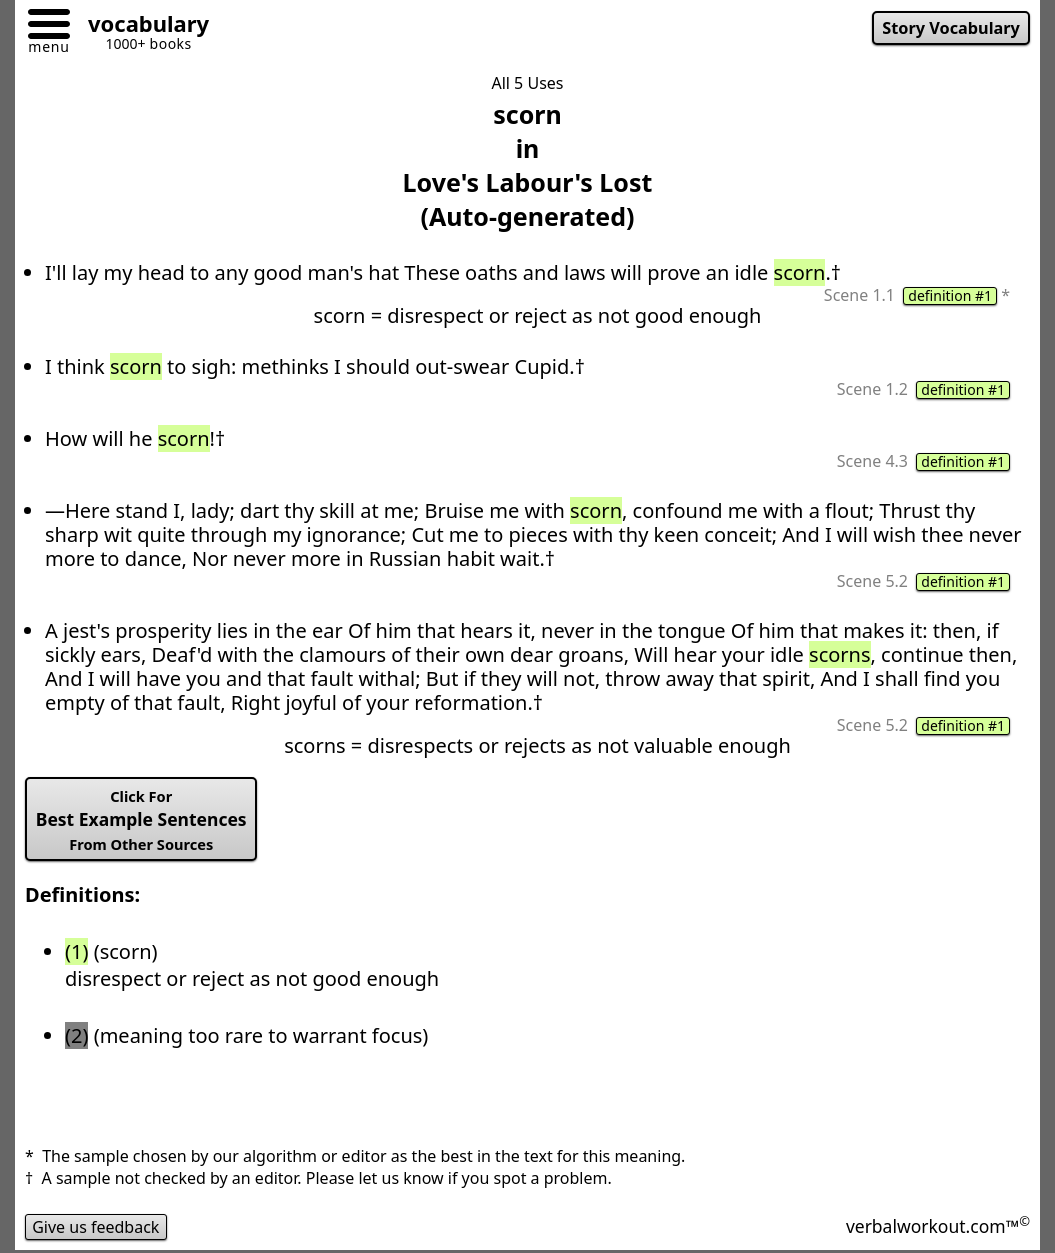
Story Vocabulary (951, 28)
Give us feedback (96, 1227)
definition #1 (950, 296)
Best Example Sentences (141, 820)
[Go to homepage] (141, 26)
